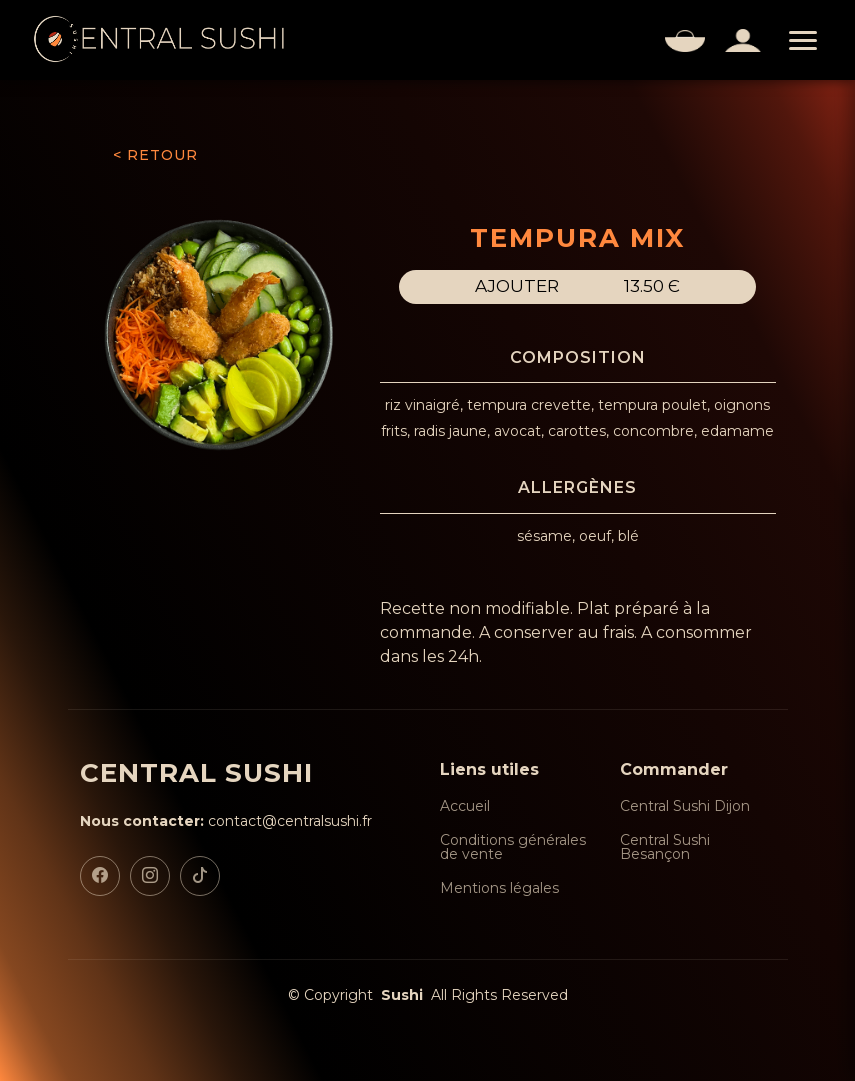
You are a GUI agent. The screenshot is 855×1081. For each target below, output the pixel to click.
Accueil (465, 806)
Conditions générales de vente (513, 847)
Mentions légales (499, 888)
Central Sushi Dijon (685, 806)
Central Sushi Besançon (665, 847)
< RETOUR (155, 155)
